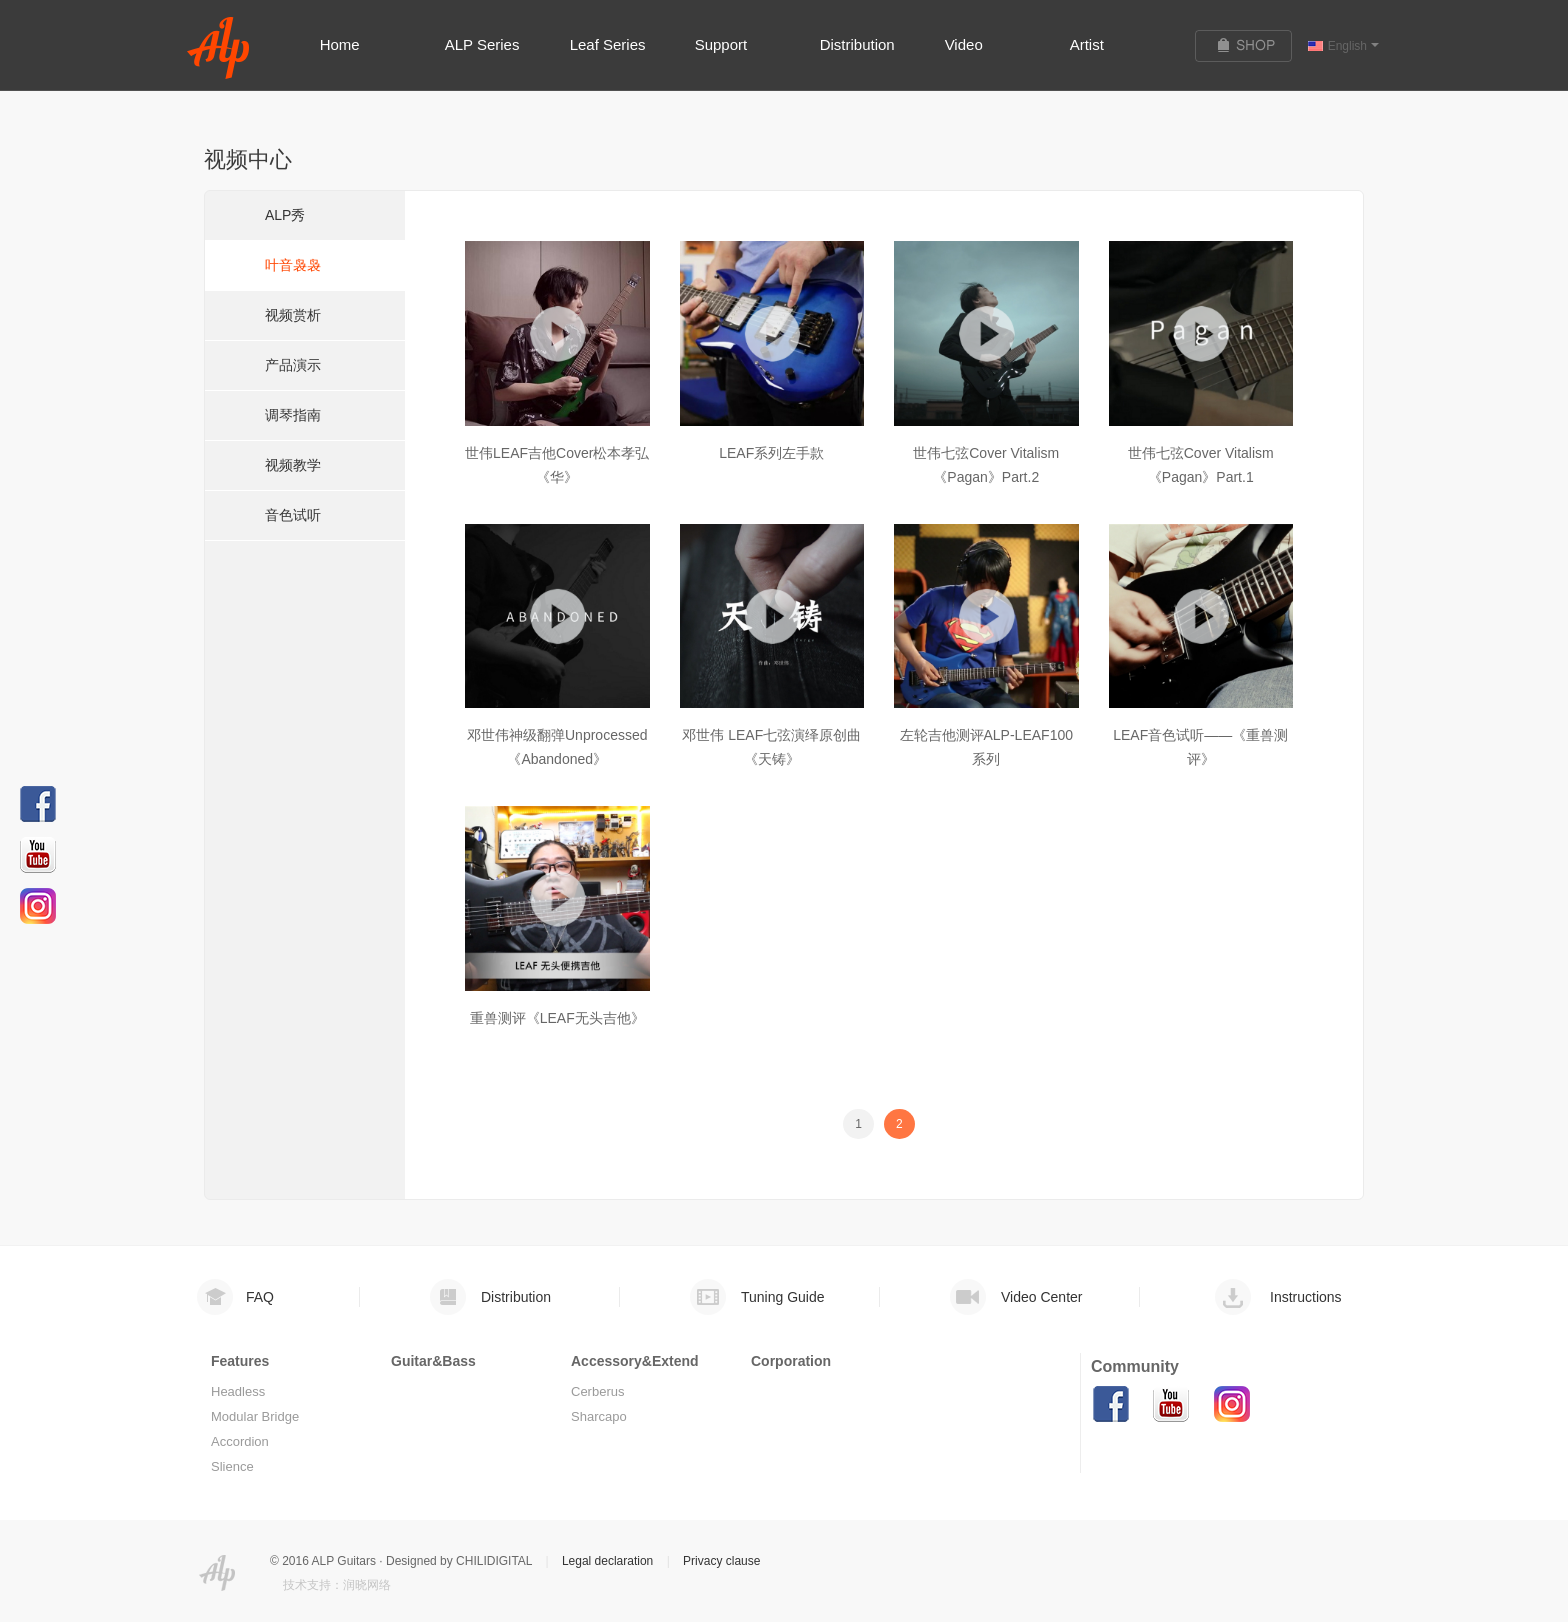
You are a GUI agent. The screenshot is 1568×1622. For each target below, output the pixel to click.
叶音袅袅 (293, 265)
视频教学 (293, 465)
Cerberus (597, 1391)
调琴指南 (293, 415)
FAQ (260, 1297)
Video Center (1041, 1297)
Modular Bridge (255, 1416)
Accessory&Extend (635, 1361)
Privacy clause (721, 1561)
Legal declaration (607, 1561)
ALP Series (482, 44)
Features (240, 1361)
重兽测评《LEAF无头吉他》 (557, 1018)
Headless (238, 1391)
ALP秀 (285, 215)
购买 (1251, 46)
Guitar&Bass (433, 1361)
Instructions (1306, 1297)
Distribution (857, 44)
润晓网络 (367, 1585)
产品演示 (293, 365)
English (1353, 46)
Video (964, 44)
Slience (232, 1466)
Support (721, 44)
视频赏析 (293, 315)
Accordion (240, 1441)
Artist (1087, 44)
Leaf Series (608, 44)
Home (340, 44)
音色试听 (293, 515)
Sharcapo (599, 1416)
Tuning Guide (783, 1297)
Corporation (791, 1361)
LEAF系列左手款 (771, 453)
